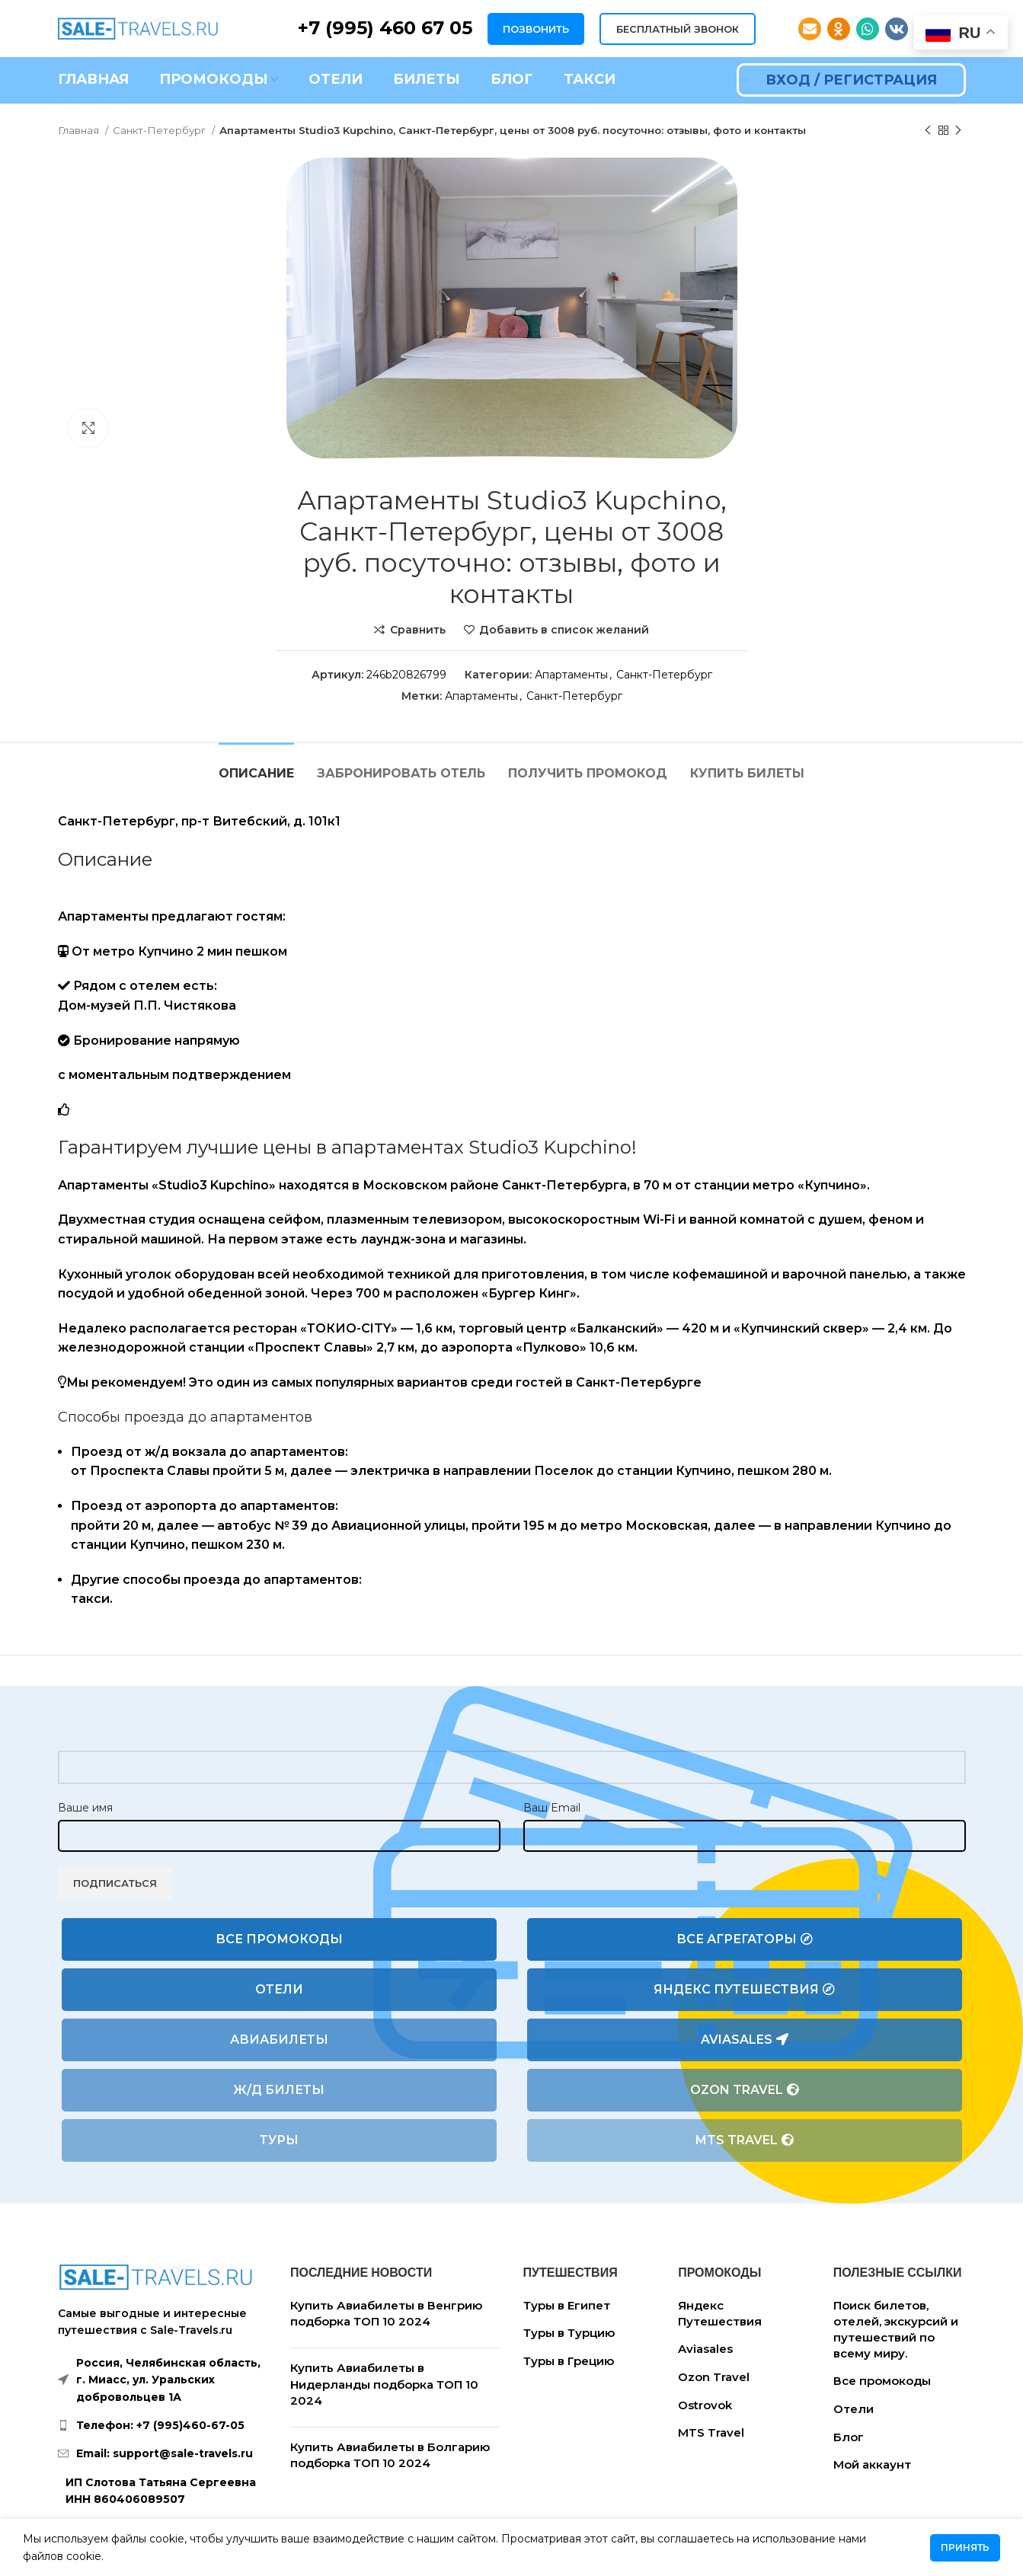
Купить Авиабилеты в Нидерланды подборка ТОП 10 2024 (384, 2384)
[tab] (256, 765)
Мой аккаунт (872, 2464)
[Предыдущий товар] (927, 131)
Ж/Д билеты (278, 2090)
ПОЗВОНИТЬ (536, 29)
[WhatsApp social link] (867, 29)
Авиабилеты (279, 2039)
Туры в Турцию (569, 2332)
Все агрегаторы (744, 1939)
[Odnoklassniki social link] (838, 29)
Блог (848, 2437)
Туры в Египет (566, 2305)
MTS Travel (744, 2140)
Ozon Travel (744, 2090)
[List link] (163, 2425)
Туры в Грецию (568, 2361)
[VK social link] (896, 29)
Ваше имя (85, 1808)
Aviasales (744, 2040)
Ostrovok (705, 2405)
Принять (965, 2547)
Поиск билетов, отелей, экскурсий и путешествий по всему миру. (895, 2329)
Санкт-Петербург (160, 130)
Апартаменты (571, 675)
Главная (79, 130)
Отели (279, 1989)
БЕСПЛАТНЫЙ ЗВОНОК (677, 29)
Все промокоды (279, 1939)
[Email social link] (809, 29)
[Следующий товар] (958, 131)
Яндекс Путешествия (744, 1989)
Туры (279, 2140)
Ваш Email (551, 1808)
